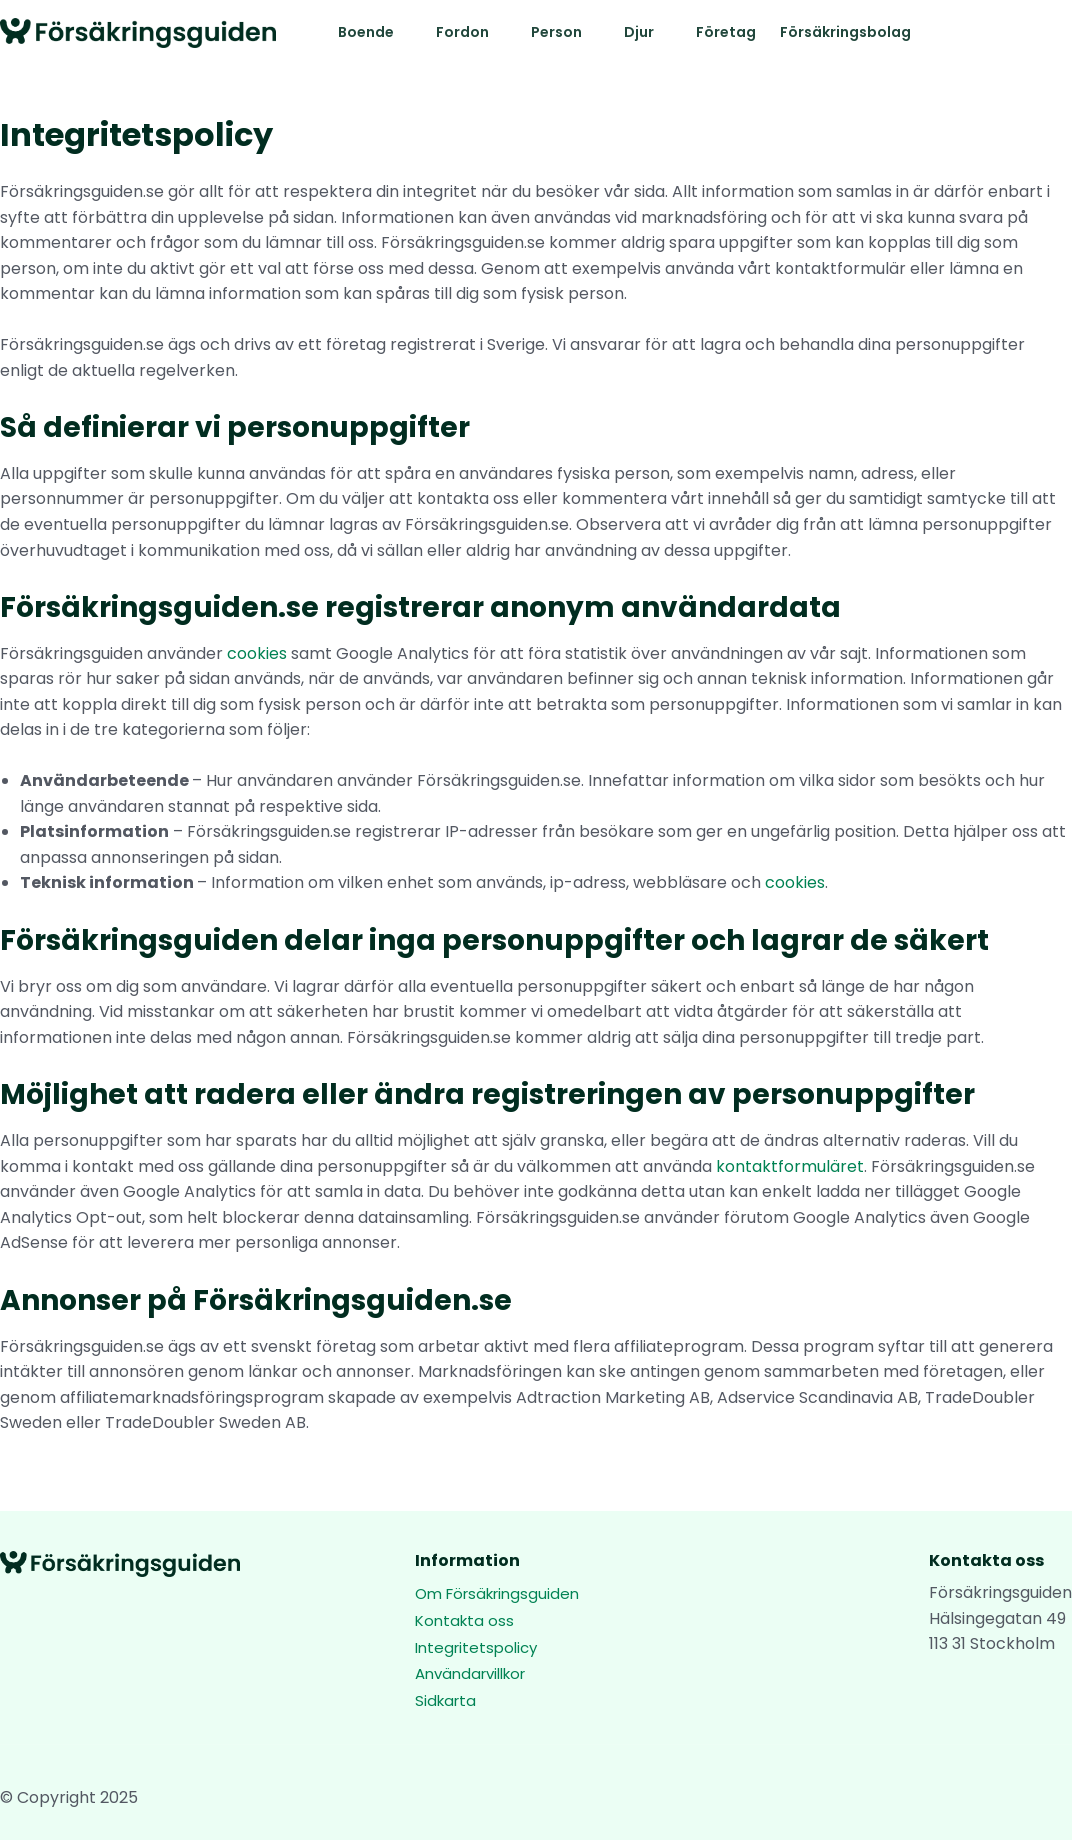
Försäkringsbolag (845, 32)
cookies (257, 653)
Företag (726, 32)
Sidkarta (445, 1700)
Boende (366, 32)
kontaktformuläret (790, 1166)
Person (556, 32)
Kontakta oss (464, 1620)
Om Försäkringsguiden (497, 1593)
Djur (639, 32)
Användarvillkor (470, 1673)
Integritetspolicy (476, 1647)
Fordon (462, 32)
